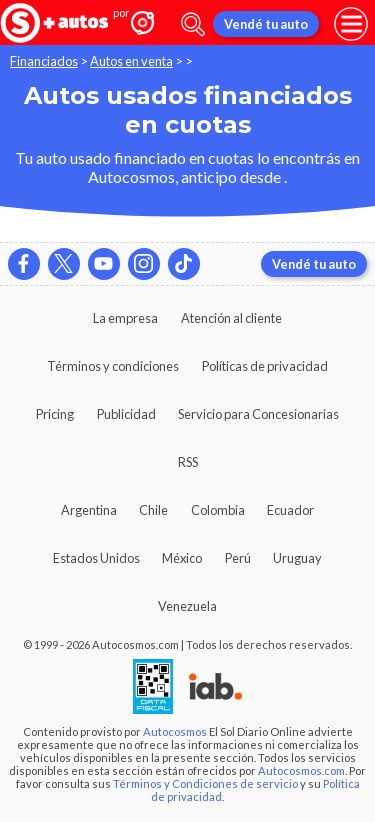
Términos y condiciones (113, 366)
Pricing (55, 414)
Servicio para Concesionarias (258, 414)
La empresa (125, 318)
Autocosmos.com (301, 770)
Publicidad (126, 414)
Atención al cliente (231, 318)
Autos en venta (131, 61)
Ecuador (290, 510)
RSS (188, 462)
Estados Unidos (96, 558)
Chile (153, 510)
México (182, 558)
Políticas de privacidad (265, 366)
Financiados (44, 61)
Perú (238, 558)
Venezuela (187, 606)
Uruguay (297, 558)
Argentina (89, 510)
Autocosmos (175, 731)
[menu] (351, 24)
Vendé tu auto (266, 24)
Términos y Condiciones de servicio (205, 783)
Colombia (218, 510)
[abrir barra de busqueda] (193, 24)
